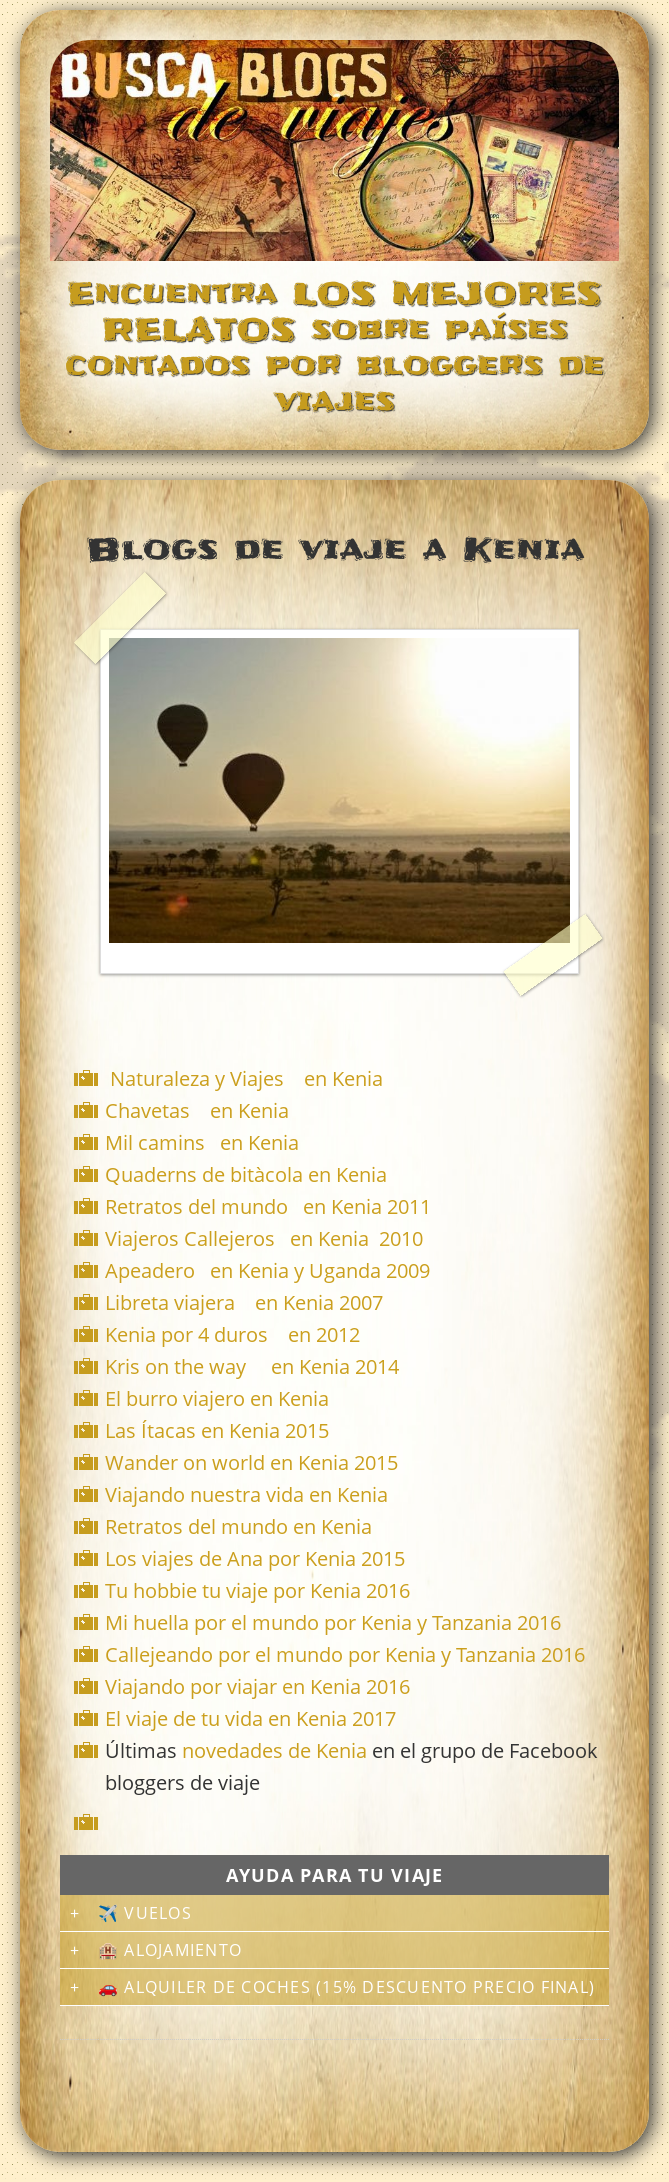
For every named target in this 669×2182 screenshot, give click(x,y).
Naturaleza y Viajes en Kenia (246, 1078)
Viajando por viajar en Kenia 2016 (257, 1686)
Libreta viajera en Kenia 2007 (244, 1302)
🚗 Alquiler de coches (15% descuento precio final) (346, 1987)
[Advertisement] (339, 1822)
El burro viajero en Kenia (217, 1398)
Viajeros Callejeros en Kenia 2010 (264, 1238)
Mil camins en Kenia (202, 1142)
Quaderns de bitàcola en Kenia (248, 1174)
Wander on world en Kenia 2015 (251, 1462)
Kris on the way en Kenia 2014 (252, 1366)
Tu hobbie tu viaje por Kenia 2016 (257, 1590)
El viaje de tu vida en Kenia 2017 (250, 1718)
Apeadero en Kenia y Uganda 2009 (267, 1270)
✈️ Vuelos (145, 1913)
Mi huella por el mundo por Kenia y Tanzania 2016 (333, 1622)
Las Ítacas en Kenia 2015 (217, 1430)
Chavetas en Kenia (197, 1110)
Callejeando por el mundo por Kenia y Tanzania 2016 (345, 1654)
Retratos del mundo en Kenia (238, 1526)
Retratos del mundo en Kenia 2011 (268, 1206)
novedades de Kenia (274, 1750)
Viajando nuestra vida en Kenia (246, 1494)
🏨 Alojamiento (170, 1950)
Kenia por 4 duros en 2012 (232, 1334)
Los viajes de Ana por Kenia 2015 (255, 1558)
